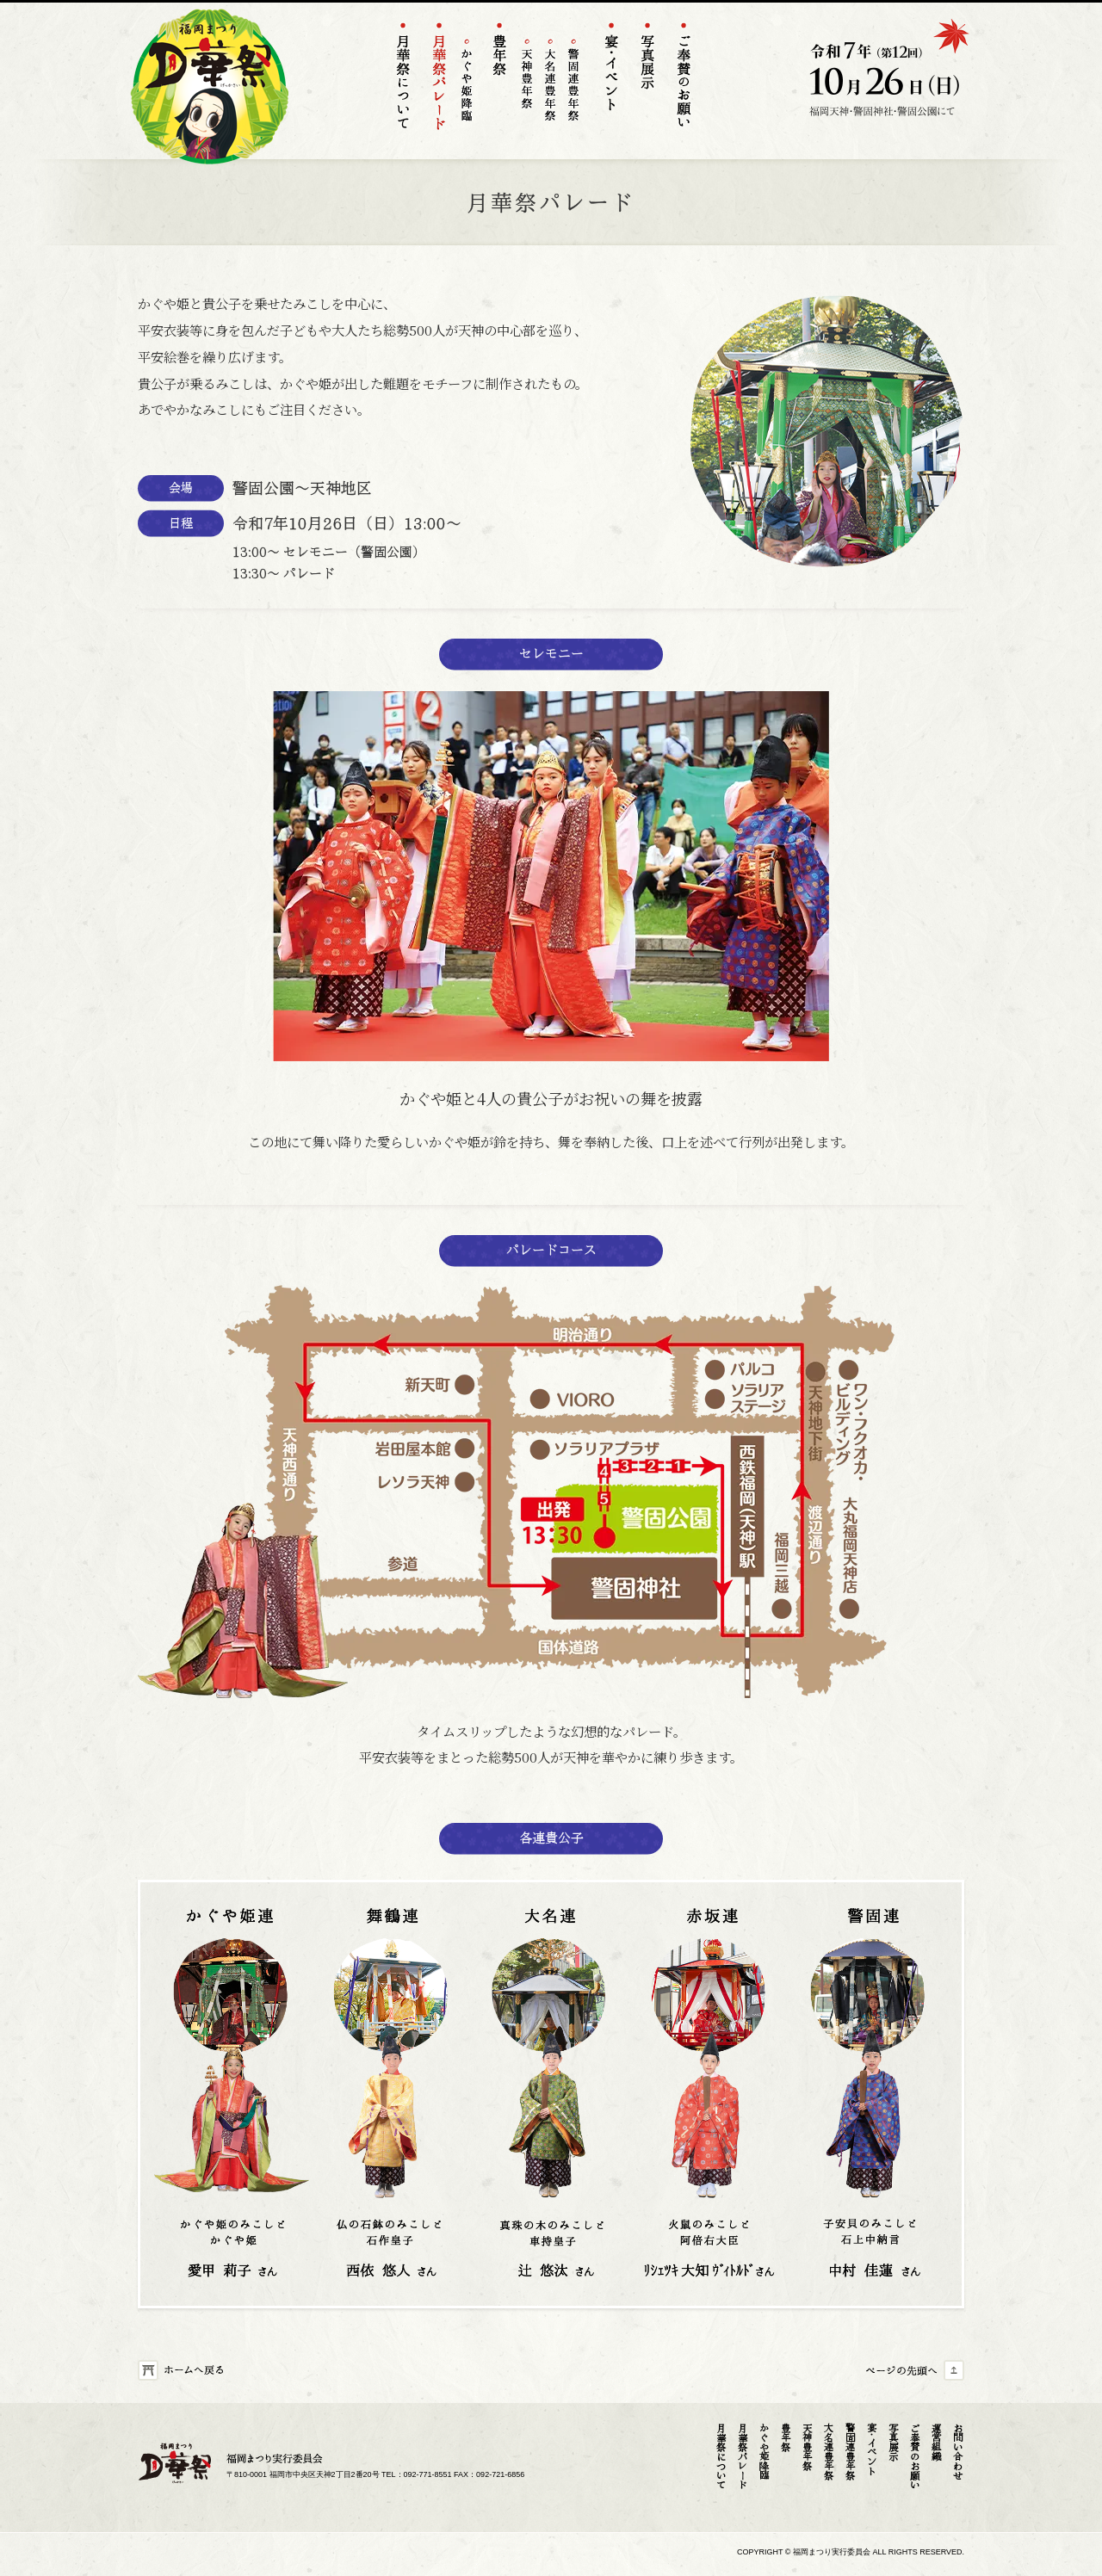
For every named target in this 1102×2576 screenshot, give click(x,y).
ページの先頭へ (912, 2370)
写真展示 (893, 2442)
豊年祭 (499, 80)
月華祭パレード (742, 2456)
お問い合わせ (957, 2451)
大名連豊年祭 (550, 81)
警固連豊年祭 (574, 81)
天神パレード (439, 80)
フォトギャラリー (647, 80)
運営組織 (936, 2442)
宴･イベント (871, 2449)
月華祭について (402, 80)
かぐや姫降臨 (467, 81)
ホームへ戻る (189, 2370)
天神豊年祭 (527, 81)
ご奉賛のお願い (683, 80)
